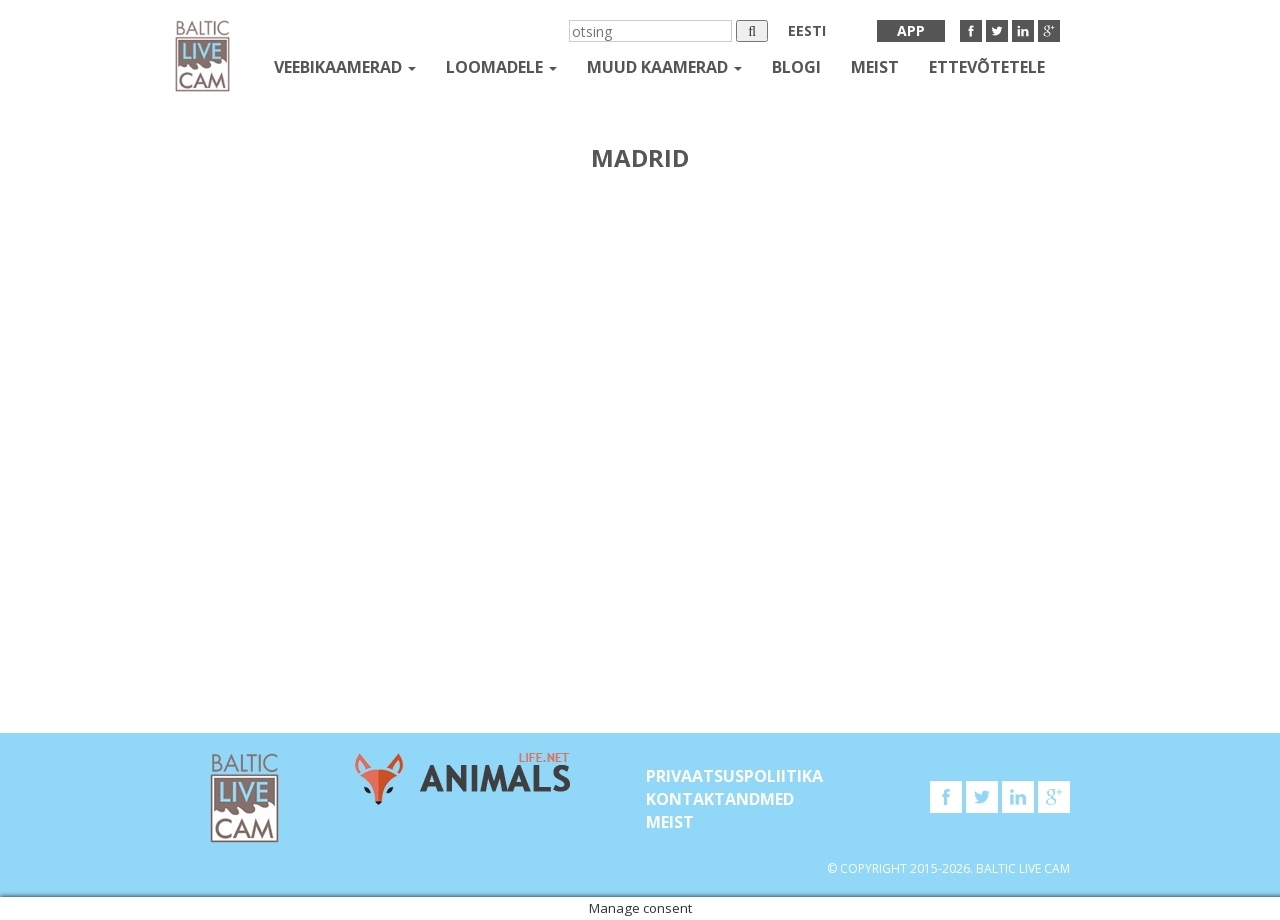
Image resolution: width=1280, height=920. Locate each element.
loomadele (501, 67)
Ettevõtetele (987, 67)
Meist (875, 67)
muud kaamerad (664, 67)
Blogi (796, 67)
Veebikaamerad (345, 67)
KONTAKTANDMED (720, 799)
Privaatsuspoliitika (734, 776)
